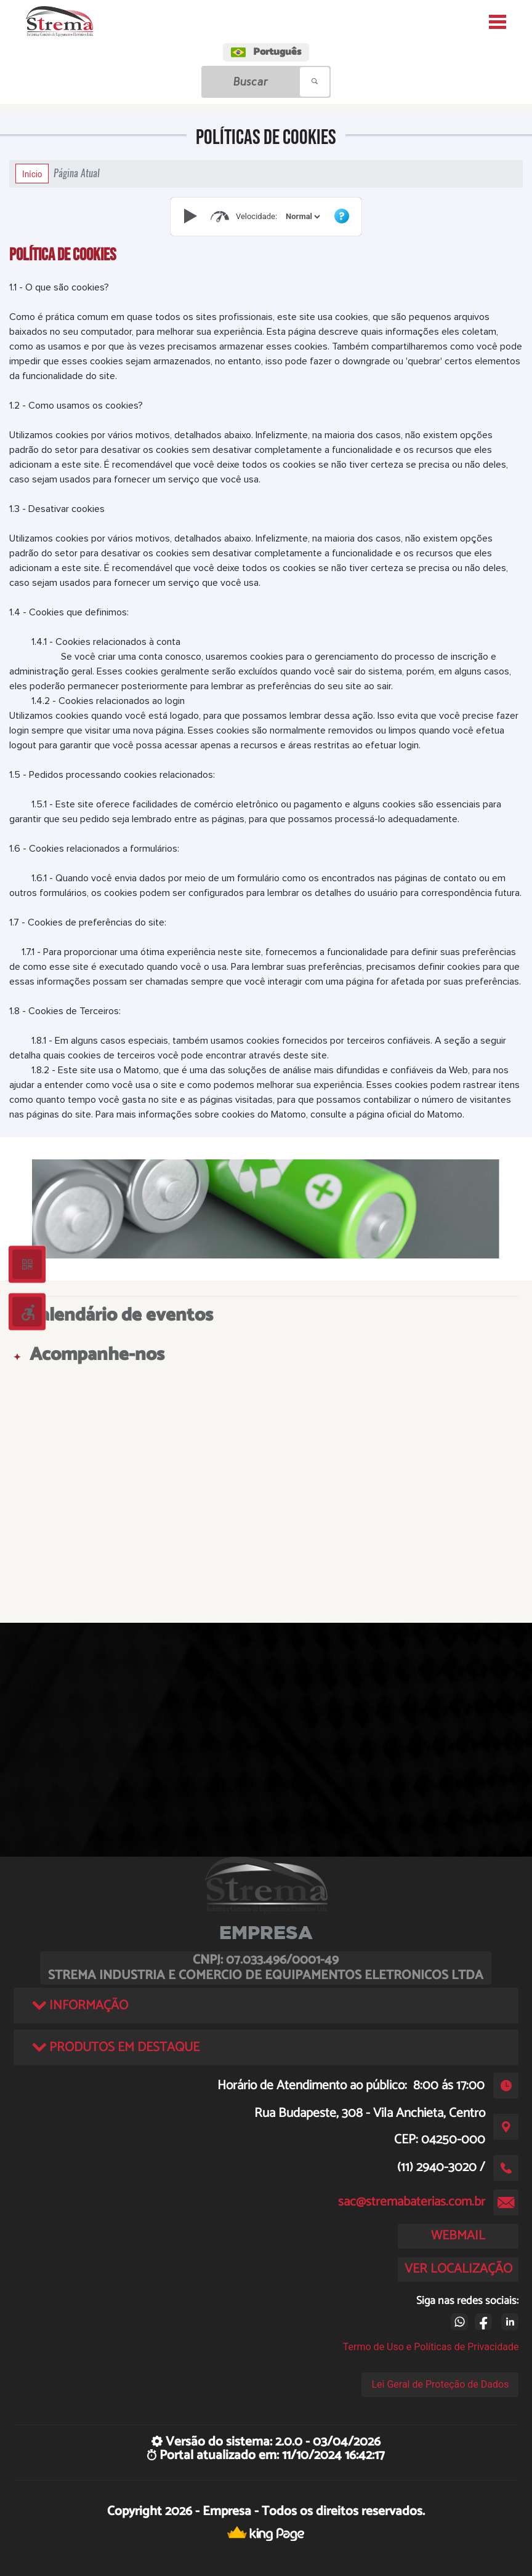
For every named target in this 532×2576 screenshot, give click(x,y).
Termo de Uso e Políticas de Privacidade (431, 2347)
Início (32, 173)
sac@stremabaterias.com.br (411, 2201)
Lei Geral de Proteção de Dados (440, 2384)
